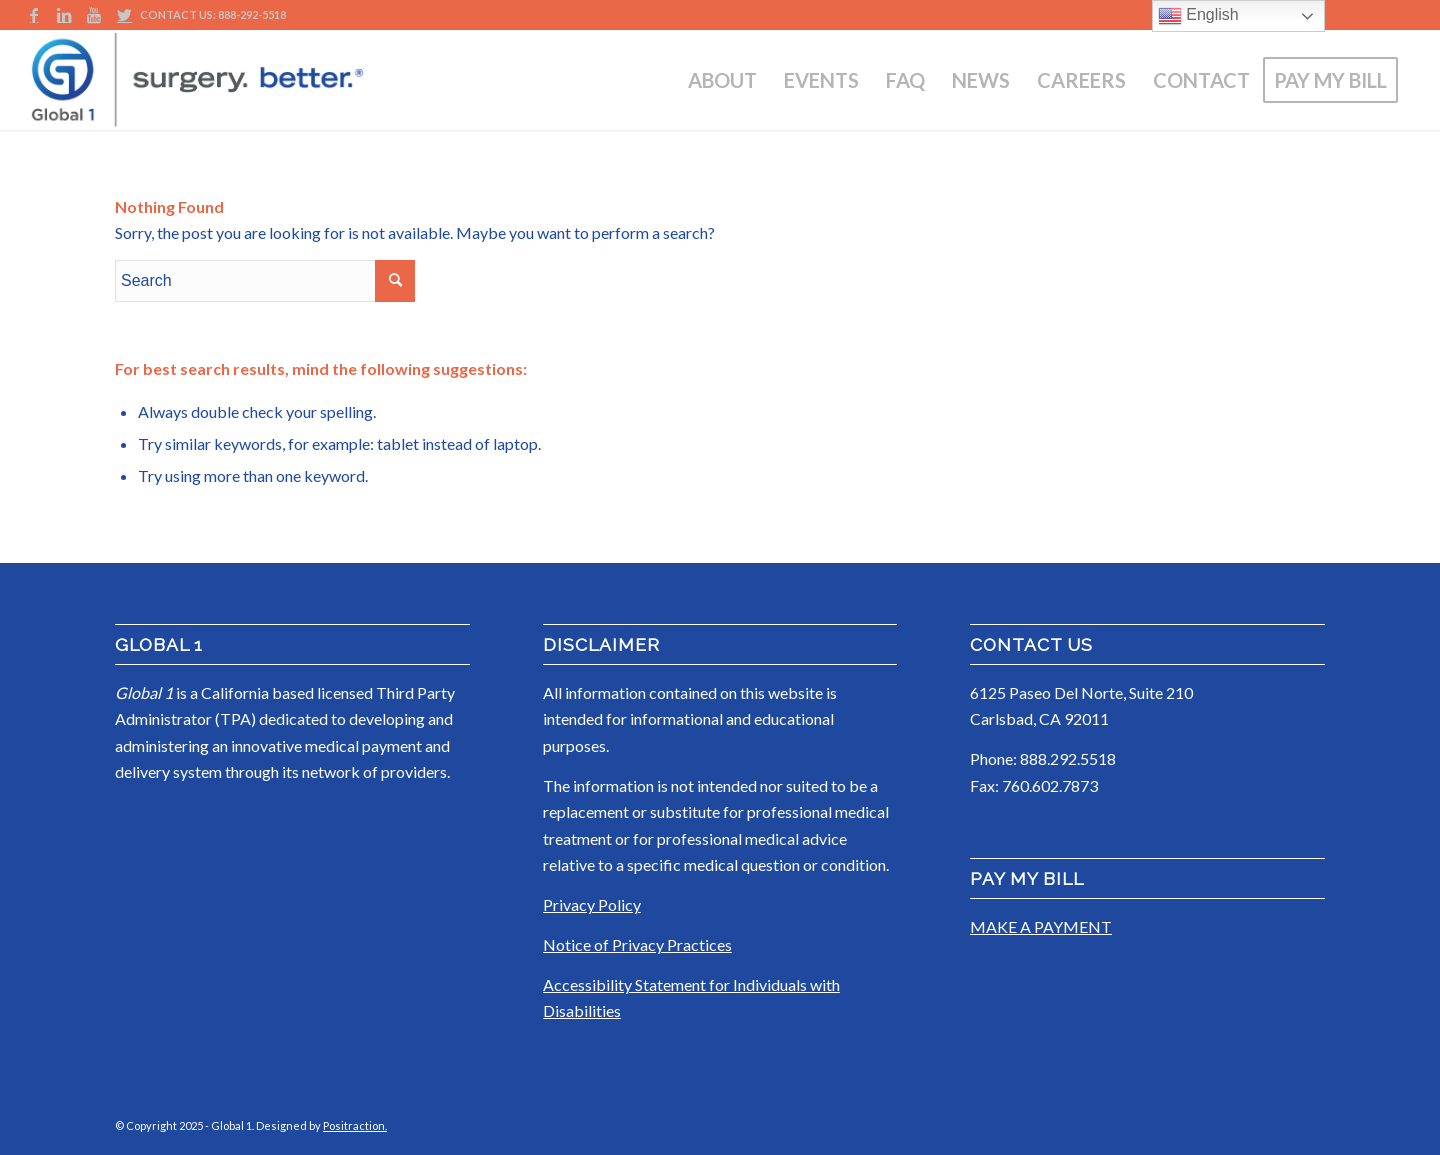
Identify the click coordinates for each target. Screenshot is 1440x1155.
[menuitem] (722, 80)
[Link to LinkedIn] (64, 15)
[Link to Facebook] (34, 15)
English (1198, 16)
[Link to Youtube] (94, 15)
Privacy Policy (592, 904)
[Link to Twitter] (125, 15)
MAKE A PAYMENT (1041, 926)
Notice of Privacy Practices (637, 944)
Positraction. (355, 1125)
